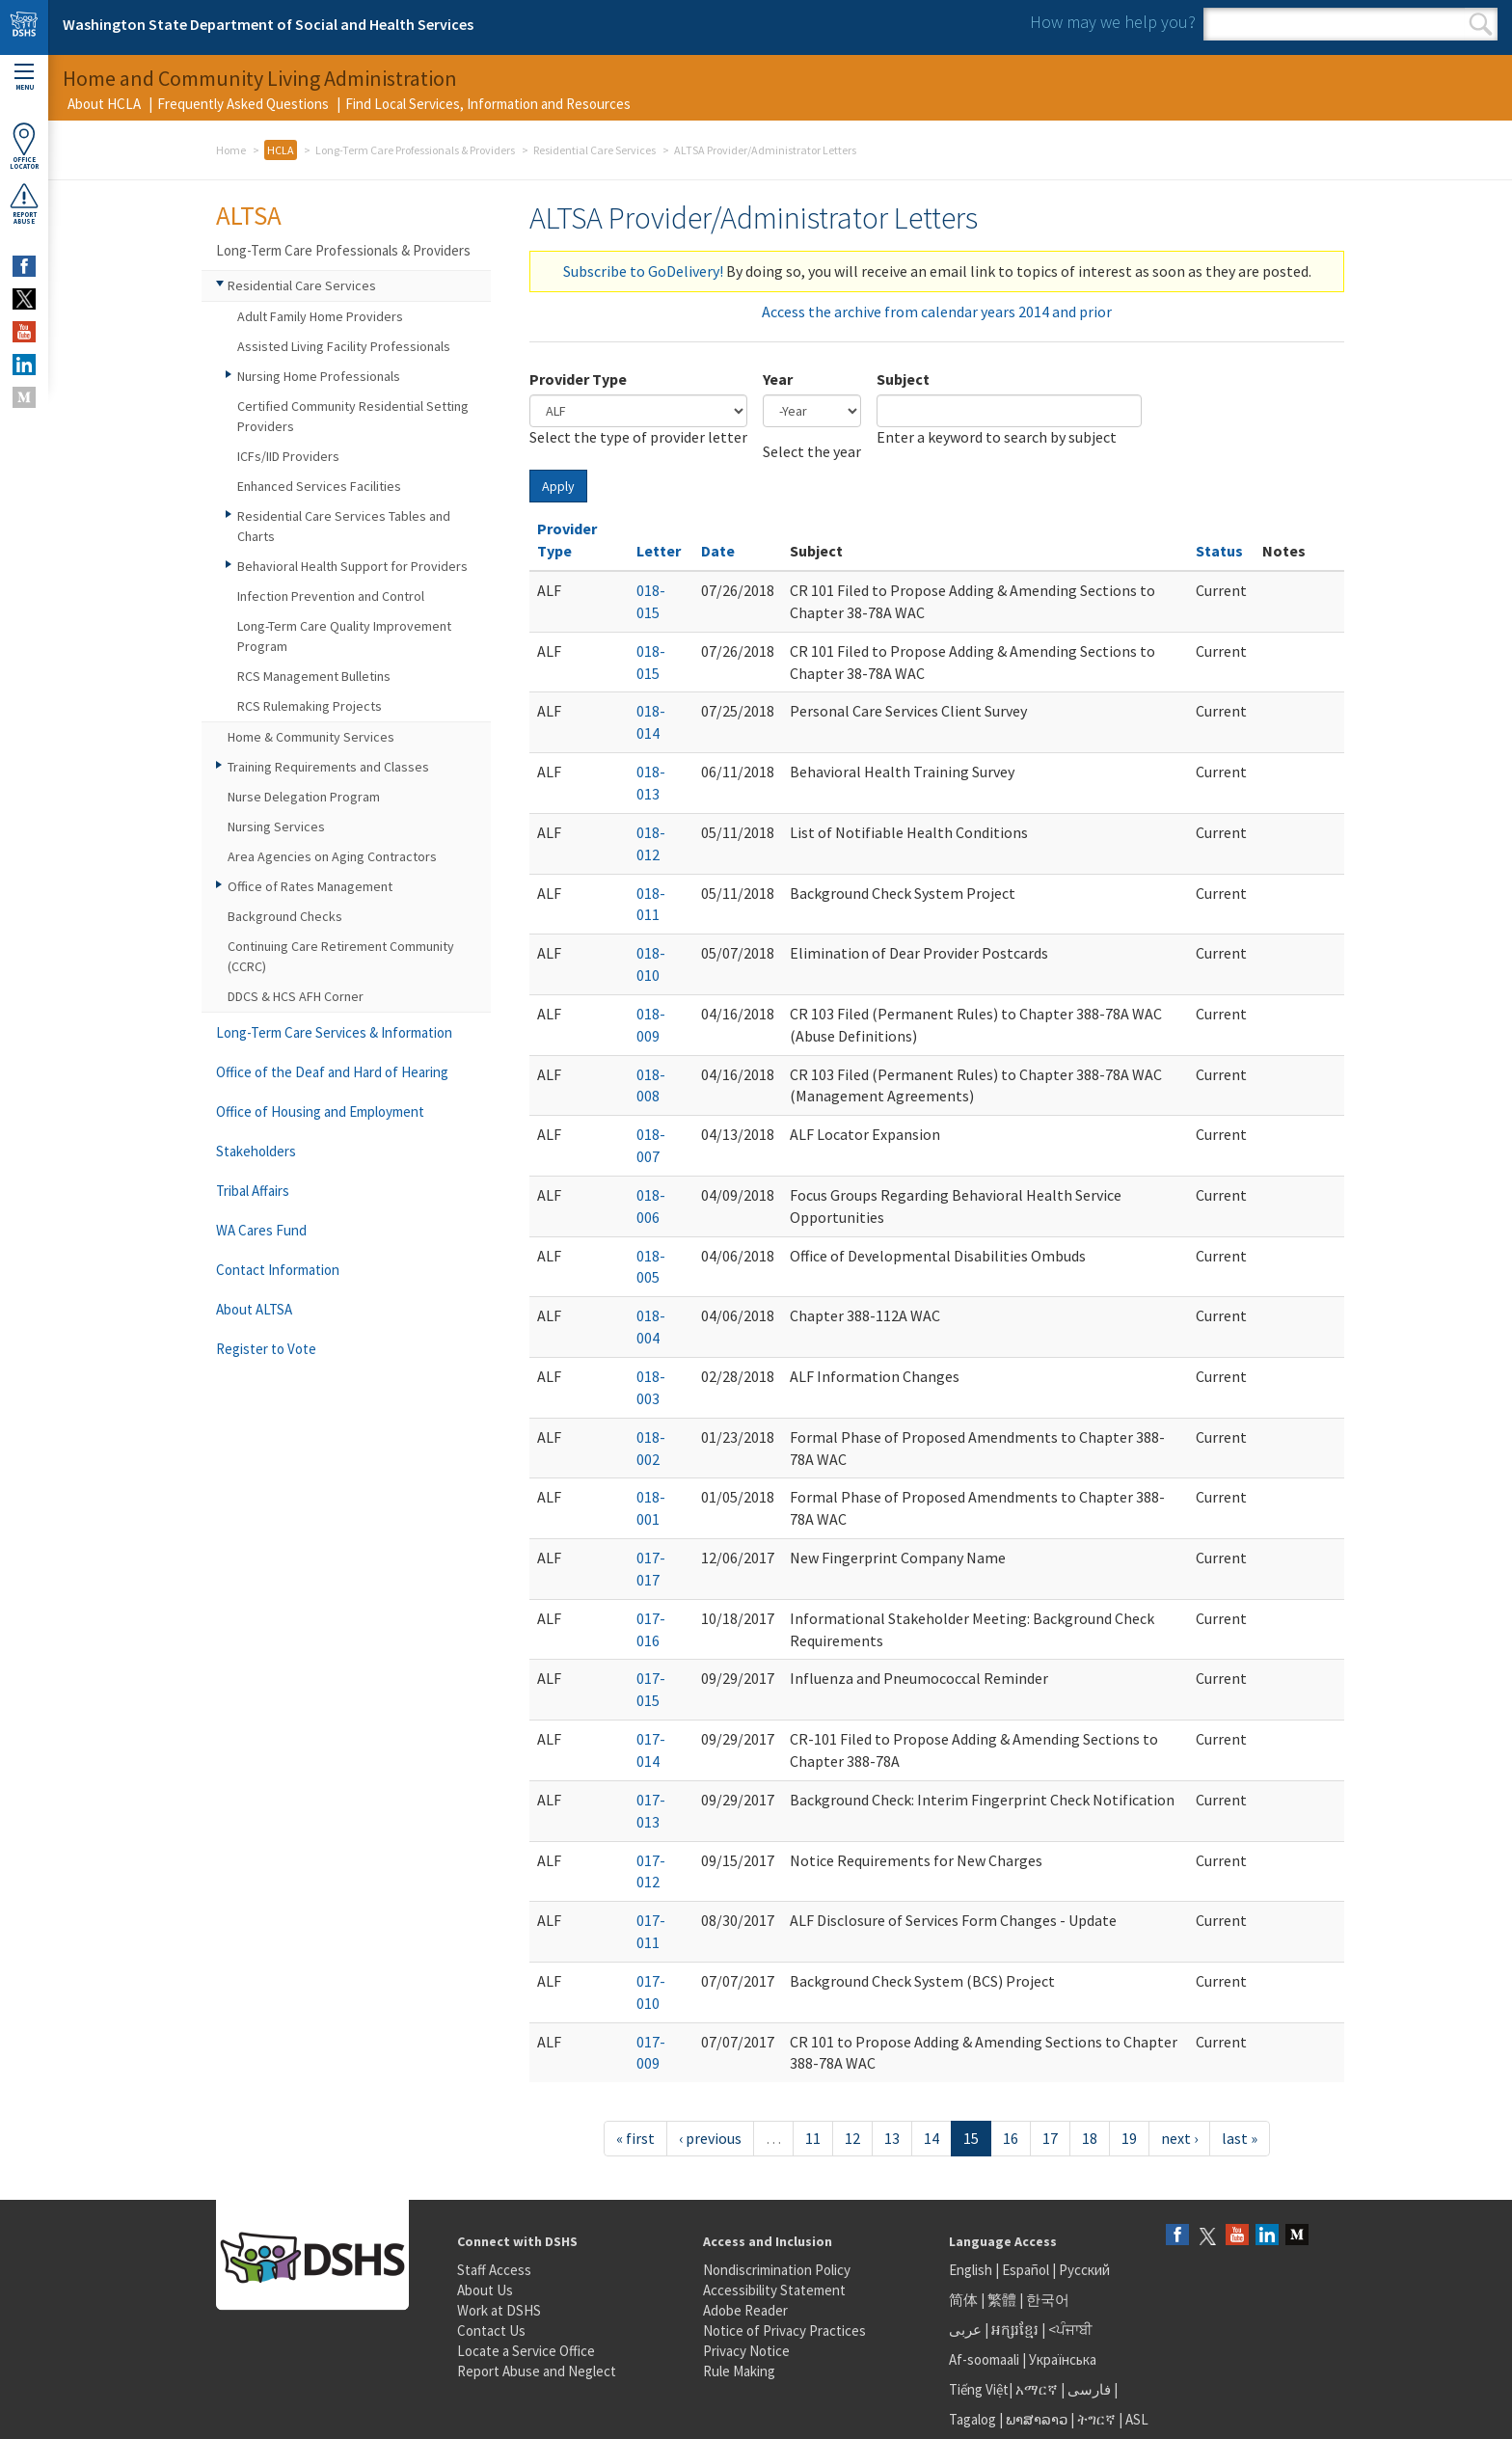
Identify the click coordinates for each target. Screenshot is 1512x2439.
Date (718, 550)
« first (635, 2138)
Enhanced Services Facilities (319, 486)
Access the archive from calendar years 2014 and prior (937, 311)
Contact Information (277, 1269)
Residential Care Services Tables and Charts (343, 526)
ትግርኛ (1096, 2419)
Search (1481, 24)
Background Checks (285, 916)
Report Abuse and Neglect (536, 2371)
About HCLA (104, 104)
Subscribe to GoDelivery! (643, 271)
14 (931, 2138)
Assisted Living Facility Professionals (343, 346)
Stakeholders (256, 1151)
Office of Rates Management (310, 886)
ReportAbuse (24, 203)
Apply (558, 486)
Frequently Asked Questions (243, 104)
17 (1050, 2138)
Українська (1062, 2359)
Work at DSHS (499, 2310)
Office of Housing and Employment (320, 1111)
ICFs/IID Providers (288, 456)
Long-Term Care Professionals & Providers (415, 150)
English (972, 2270)
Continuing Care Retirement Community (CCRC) (341, 956)
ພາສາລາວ (1036, 2419)
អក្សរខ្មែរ (1015, 2329)
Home (231, 150)
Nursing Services (276, 826)
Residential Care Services (594, 150)
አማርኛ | (1040, 2389)
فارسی (1088, 2389)
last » (1239, 2138)
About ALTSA (254, 1309)
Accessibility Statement (774, 2290)
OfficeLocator (24, 146)
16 (1010, 2138)
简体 (963, 2299)
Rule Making (739, 2371)
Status (1219, 550)
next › (1179, 2138)
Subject (903, 379)
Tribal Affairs (252, 1190)
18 (1089, 2138)
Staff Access (494, 2270)
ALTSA (249, 215)
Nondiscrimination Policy (776, 2270)
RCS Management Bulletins (314, 676)
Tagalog (972, 2419)
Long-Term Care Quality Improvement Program (344, 636)
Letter (658, 550)
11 (813, 2138)
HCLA (280, 150)
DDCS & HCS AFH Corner (296, 996)
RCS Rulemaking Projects (309, 706)
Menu (24, 78)
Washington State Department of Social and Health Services (268, 24)
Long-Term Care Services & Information (334, 1032)
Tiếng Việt (979, 2389)
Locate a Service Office (526, 2351)
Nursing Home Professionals (318, 376)
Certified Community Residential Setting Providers (353, 416)
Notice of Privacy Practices (784, 2330)
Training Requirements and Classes (328, 766)
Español (1025, 2270)
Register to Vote (266, 1349)
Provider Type (578, 379)
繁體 (1003, 2299)
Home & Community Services (311, 736)
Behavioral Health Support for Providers (352, 566)
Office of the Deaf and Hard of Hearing (332, 1072)
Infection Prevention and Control (330, 596)
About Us (485, 2290)
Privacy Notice (746, 2351)
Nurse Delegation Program (304, 796)
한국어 (1047, 2299)
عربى (965, 2329)
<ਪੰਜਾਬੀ (1070, 2329)
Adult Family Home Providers (320, 316)
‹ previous (710, 2138)
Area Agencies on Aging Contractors (332, 856)
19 (1129, 2138)
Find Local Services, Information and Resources (488, 104)
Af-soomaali (984, 2359)
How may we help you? (1113, 22)
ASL (1136, 2419)
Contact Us (491, 2330)
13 (892, 2138)
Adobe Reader (745, 2310)
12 (852, 2138)
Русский (1084, 2270)
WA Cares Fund (261, 1230)
